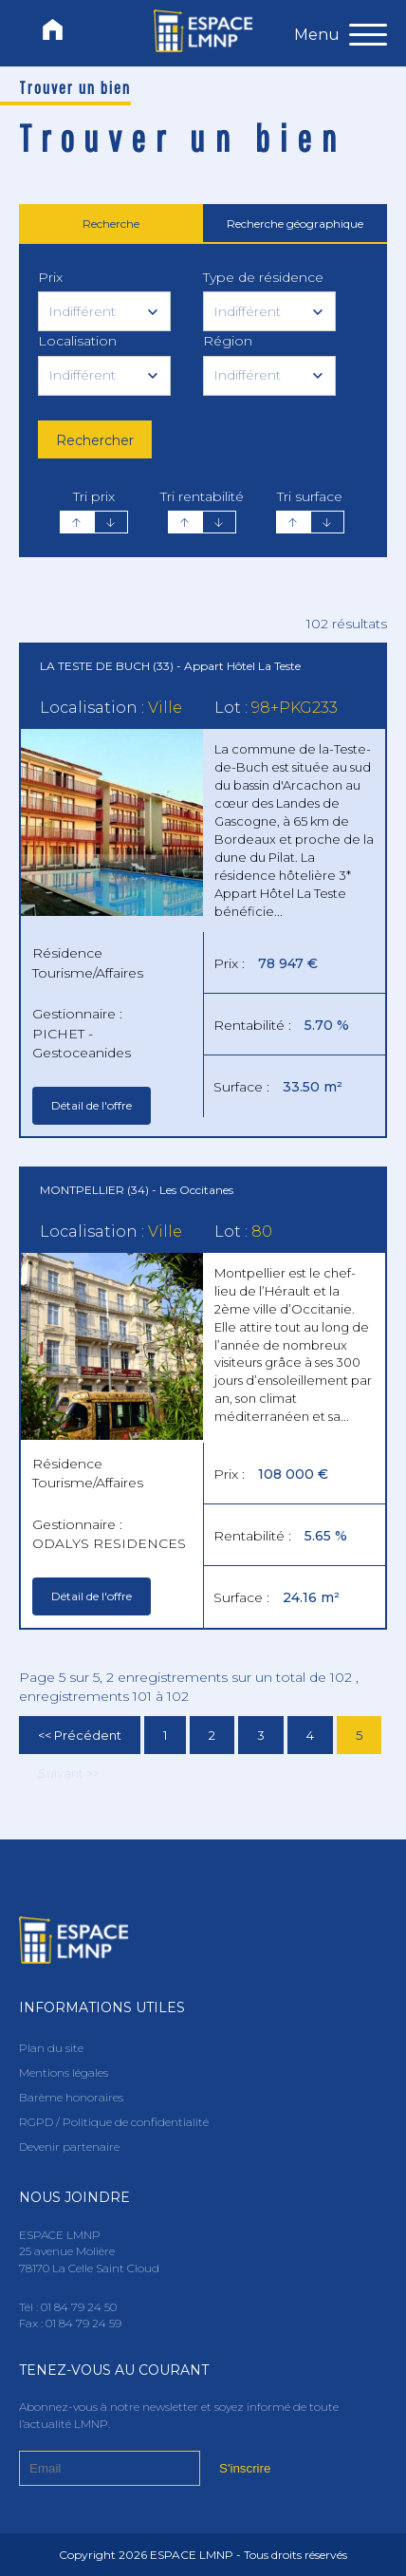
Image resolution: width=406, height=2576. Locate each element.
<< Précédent (79, 1735)
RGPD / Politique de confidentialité (114, 2122)
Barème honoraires (71, 2097)
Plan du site (51, 2048)
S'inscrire (244, 2468)
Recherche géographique (295, 223)
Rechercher (95, 440)
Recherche (111, 223)
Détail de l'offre (91, 1105)
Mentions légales (63, 2072)
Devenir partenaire (69, 2146)
